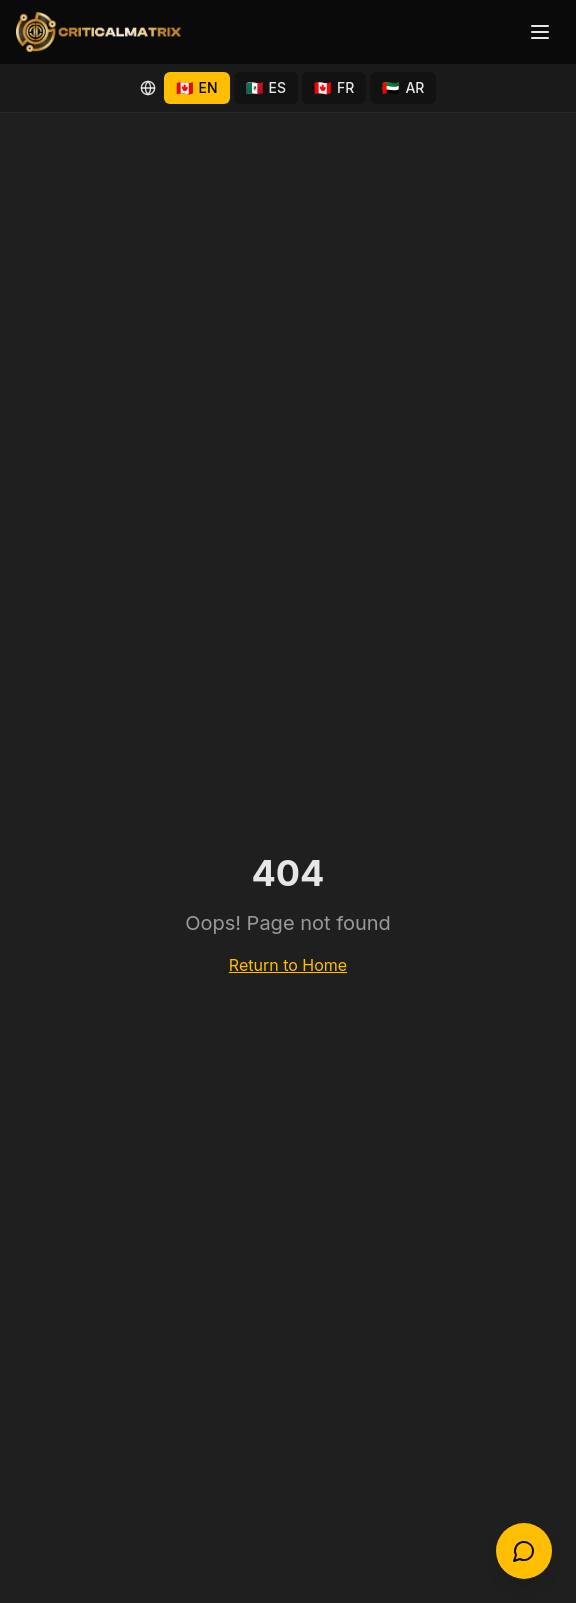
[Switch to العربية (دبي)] (403, 88)
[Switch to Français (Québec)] (334, 88)
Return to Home (288, 965)
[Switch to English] (197, 88)
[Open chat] (524, 1551)
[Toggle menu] (540, 32)
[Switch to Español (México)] (266, 88)
